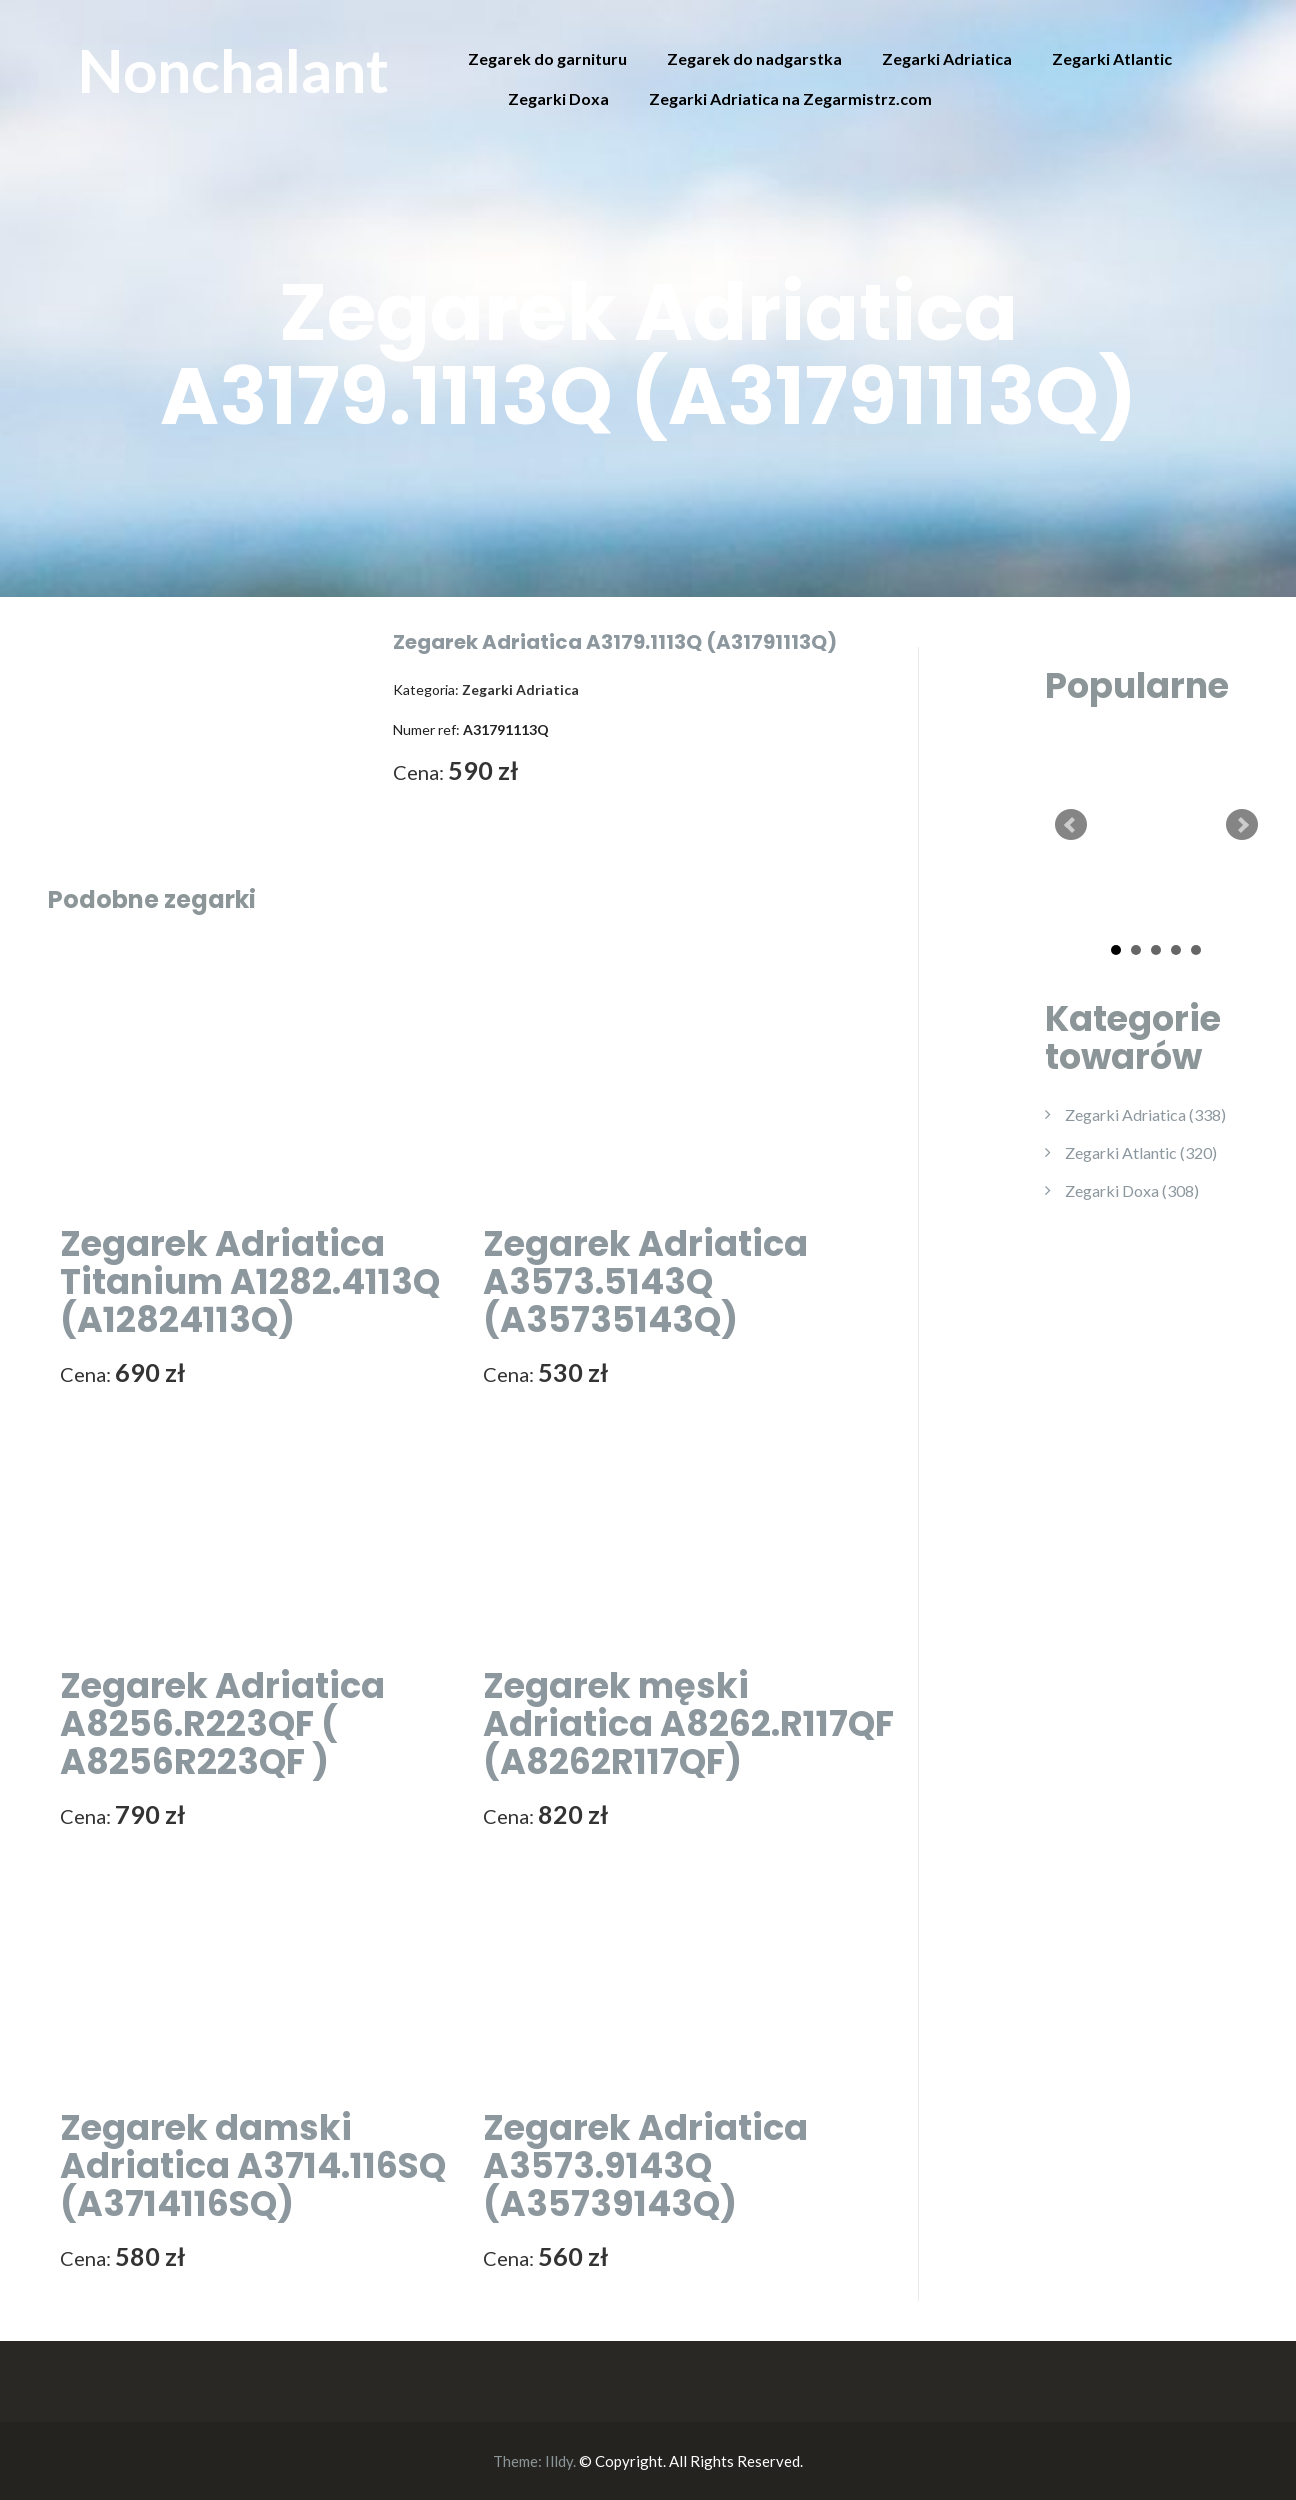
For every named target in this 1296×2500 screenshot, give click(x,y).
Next (1242, 825)
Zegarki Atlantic (1112, 58)
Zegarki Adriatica (947, 58)
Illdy (559, 2461)
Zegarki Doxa (558, 98)
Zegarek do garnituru (547, 58)
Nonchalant (233, 70)
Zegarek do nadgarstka (754, 58)
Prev (1071, 825)
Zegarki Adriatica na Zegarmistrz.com (790, 98)
